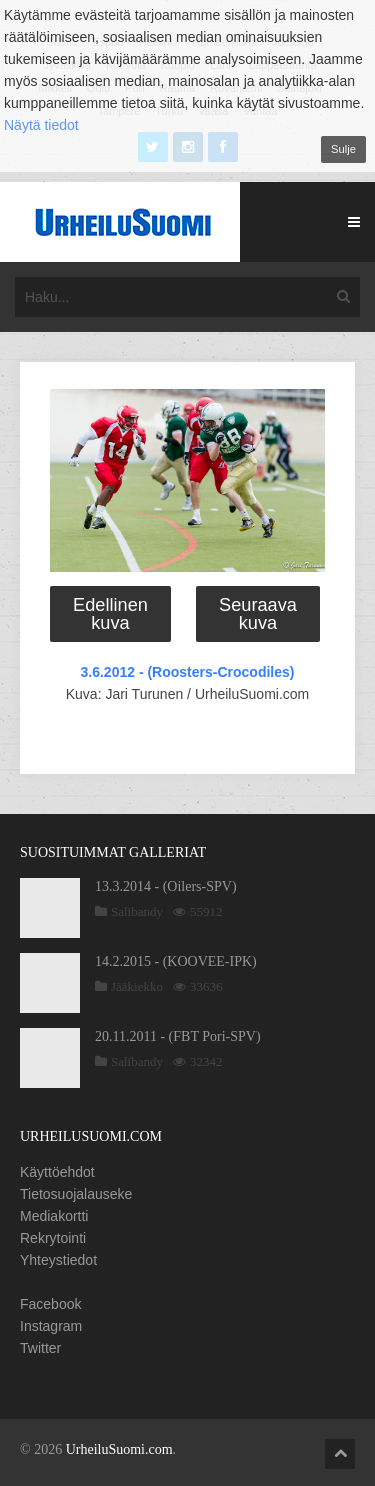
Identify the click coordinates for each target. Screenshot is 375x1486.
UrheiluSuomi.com (119, 1449)
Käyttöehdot (57, 1172)
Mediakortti (54, 1216)
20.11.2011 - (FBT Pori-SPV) (178, 1036)
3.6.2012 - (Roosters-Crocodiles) (188, 672)
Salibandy (137, 911)
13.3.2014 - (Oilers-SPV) (166, 886)
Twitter (40, 1348)
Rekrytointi (53, 1238)
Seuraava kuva (258, 614)
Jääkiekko (137, 986)
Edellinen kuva (110, 614)
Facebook (50, 1304)
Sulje (343, 149)
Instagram (51, 1326)
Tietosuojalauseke (76, 1194)
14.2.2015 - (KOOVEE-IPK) (176, 961)
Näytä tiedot (41, 125)
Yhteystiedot (58, 1260)
